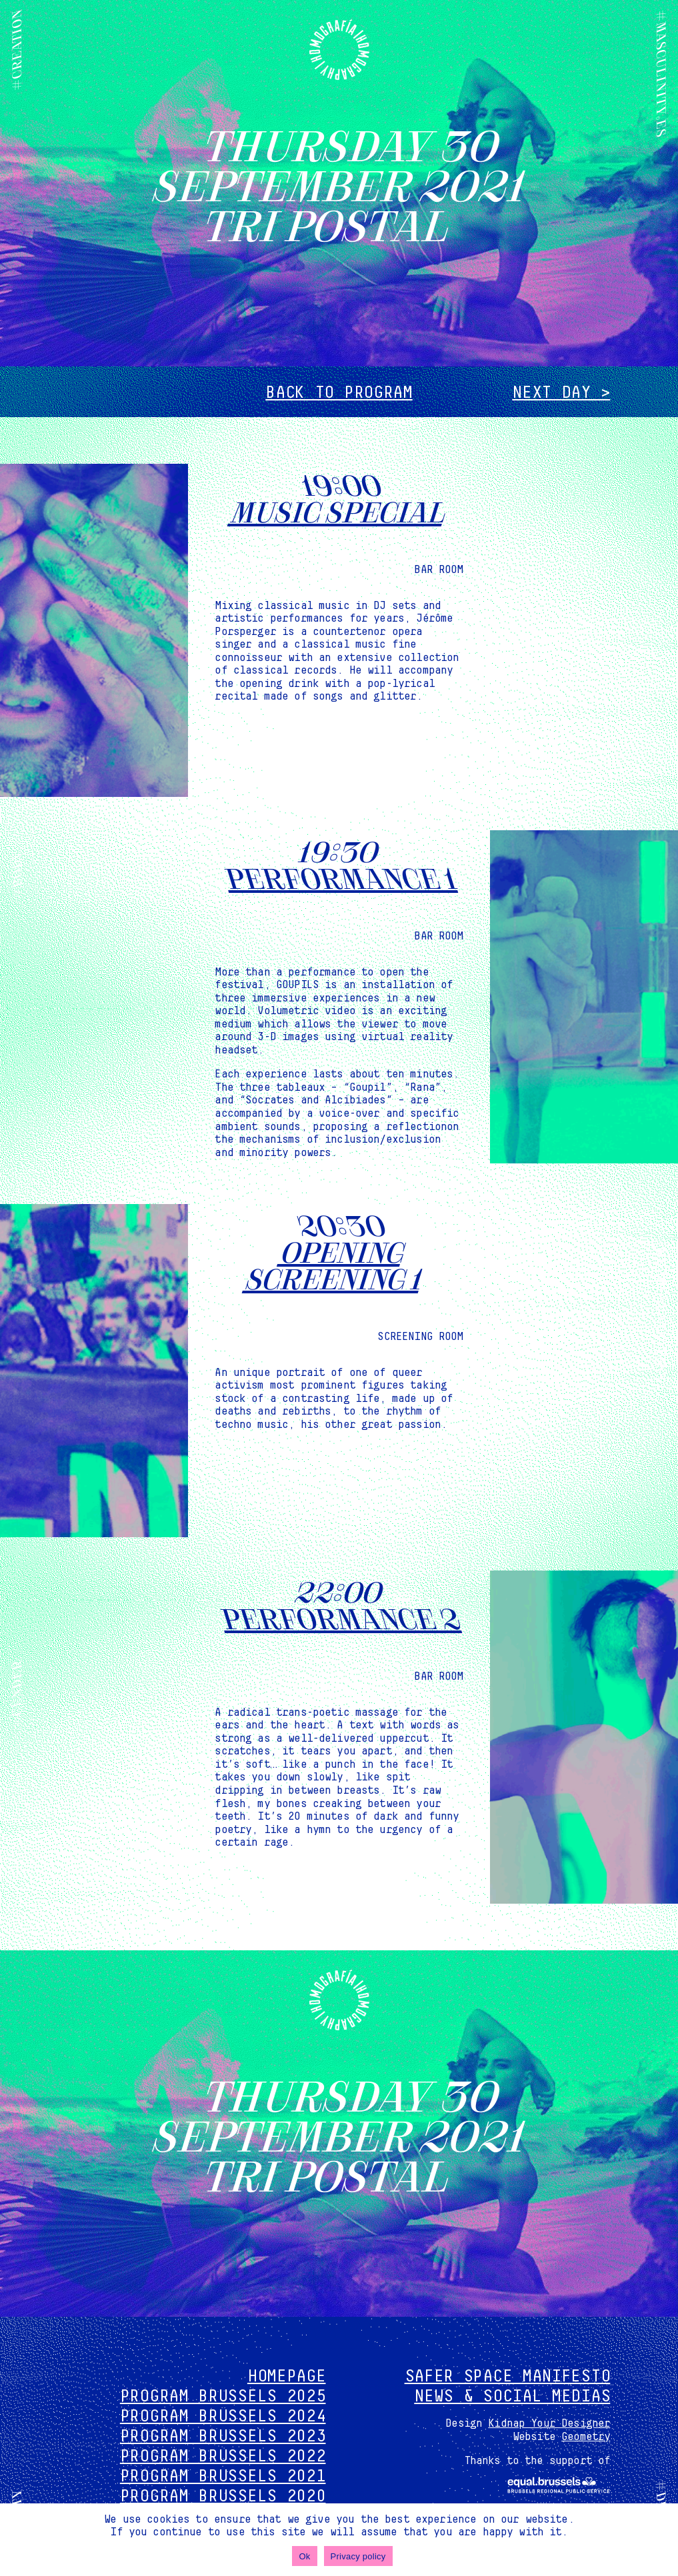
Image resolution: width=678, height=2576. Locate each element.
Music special (339, 510)
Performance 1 (338, 877)
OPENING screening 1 (335, 1264)
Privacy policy (358, 2556)
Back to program (339, 392)
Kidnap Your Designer (549, 2423)
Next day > (561, 392)
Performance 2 (338, 1617)
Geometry (585, 2436)
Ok (304, 2556)
